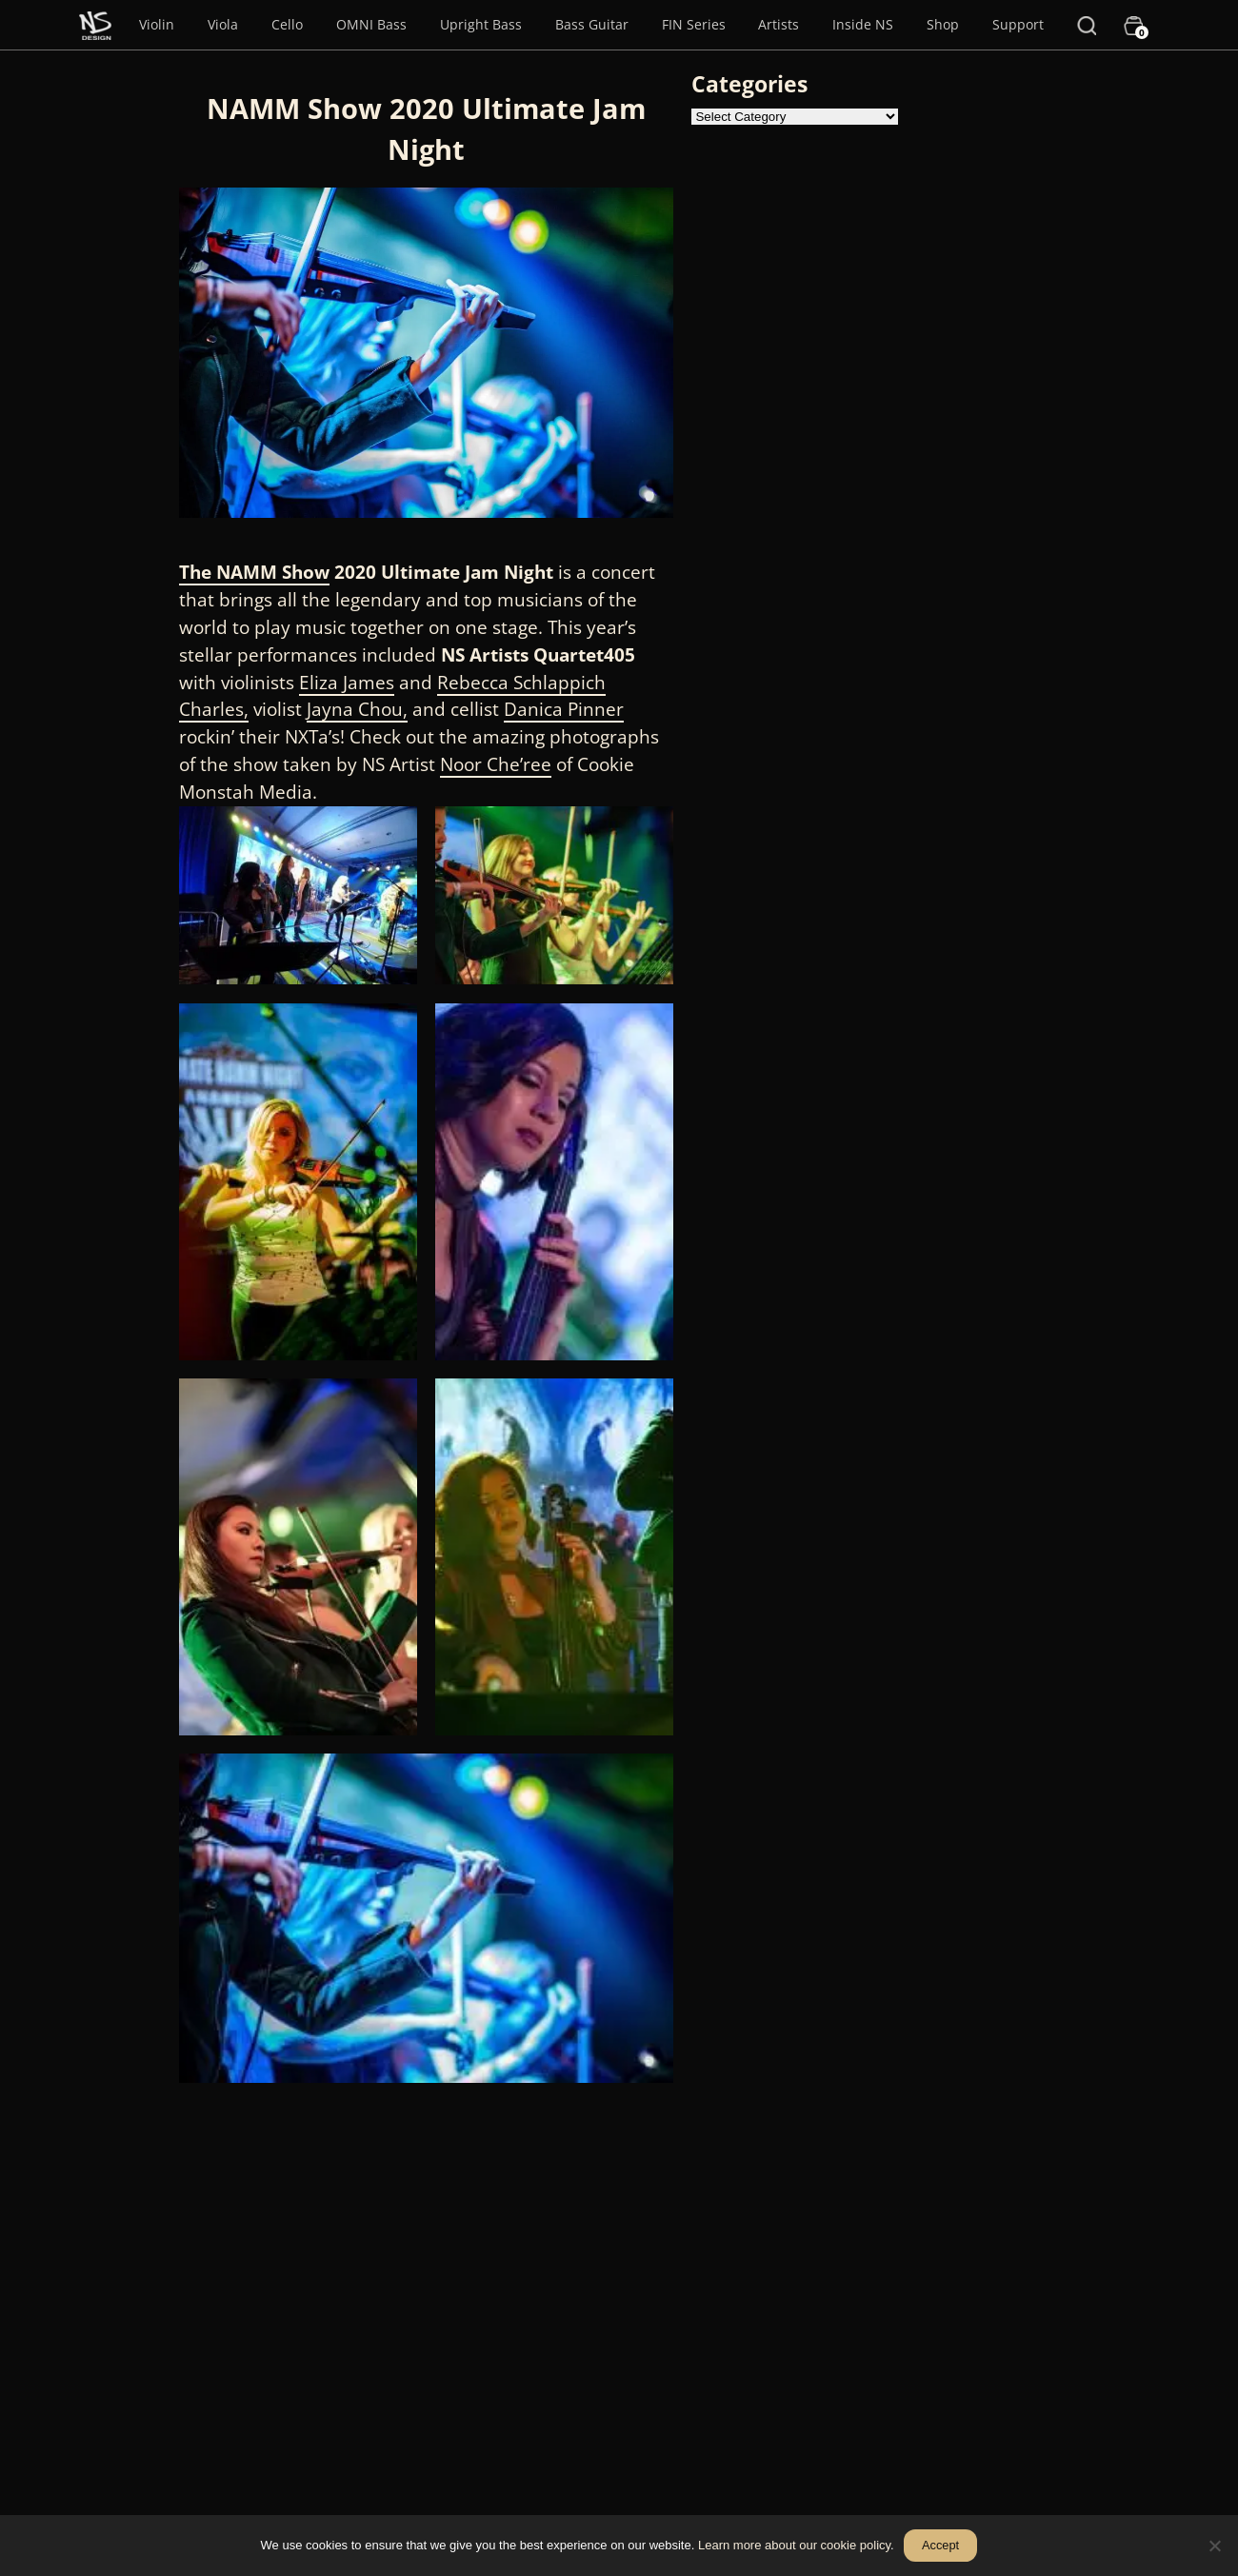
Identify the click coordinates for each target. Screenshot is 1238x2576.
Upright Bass (481, 24)
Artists (778, 24)
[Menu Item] (95, 25)
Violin (156, 24)
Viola (223, 24)
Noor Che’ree (495, 764)
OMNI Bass (371, 24)
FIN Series (694, 24)
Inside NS (862, 24)
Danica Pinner (564, 709)
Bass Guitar (592, 24)
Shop (943, 24)
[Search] (1086, 25)
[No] (1214, 2545)
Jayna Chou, (357, 709)
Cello (287, 24)
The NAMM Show (254, 572)
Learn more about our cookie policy (794, 2545)
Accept (940, 2545)
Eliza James (346, 682)
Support (1018, 24)
